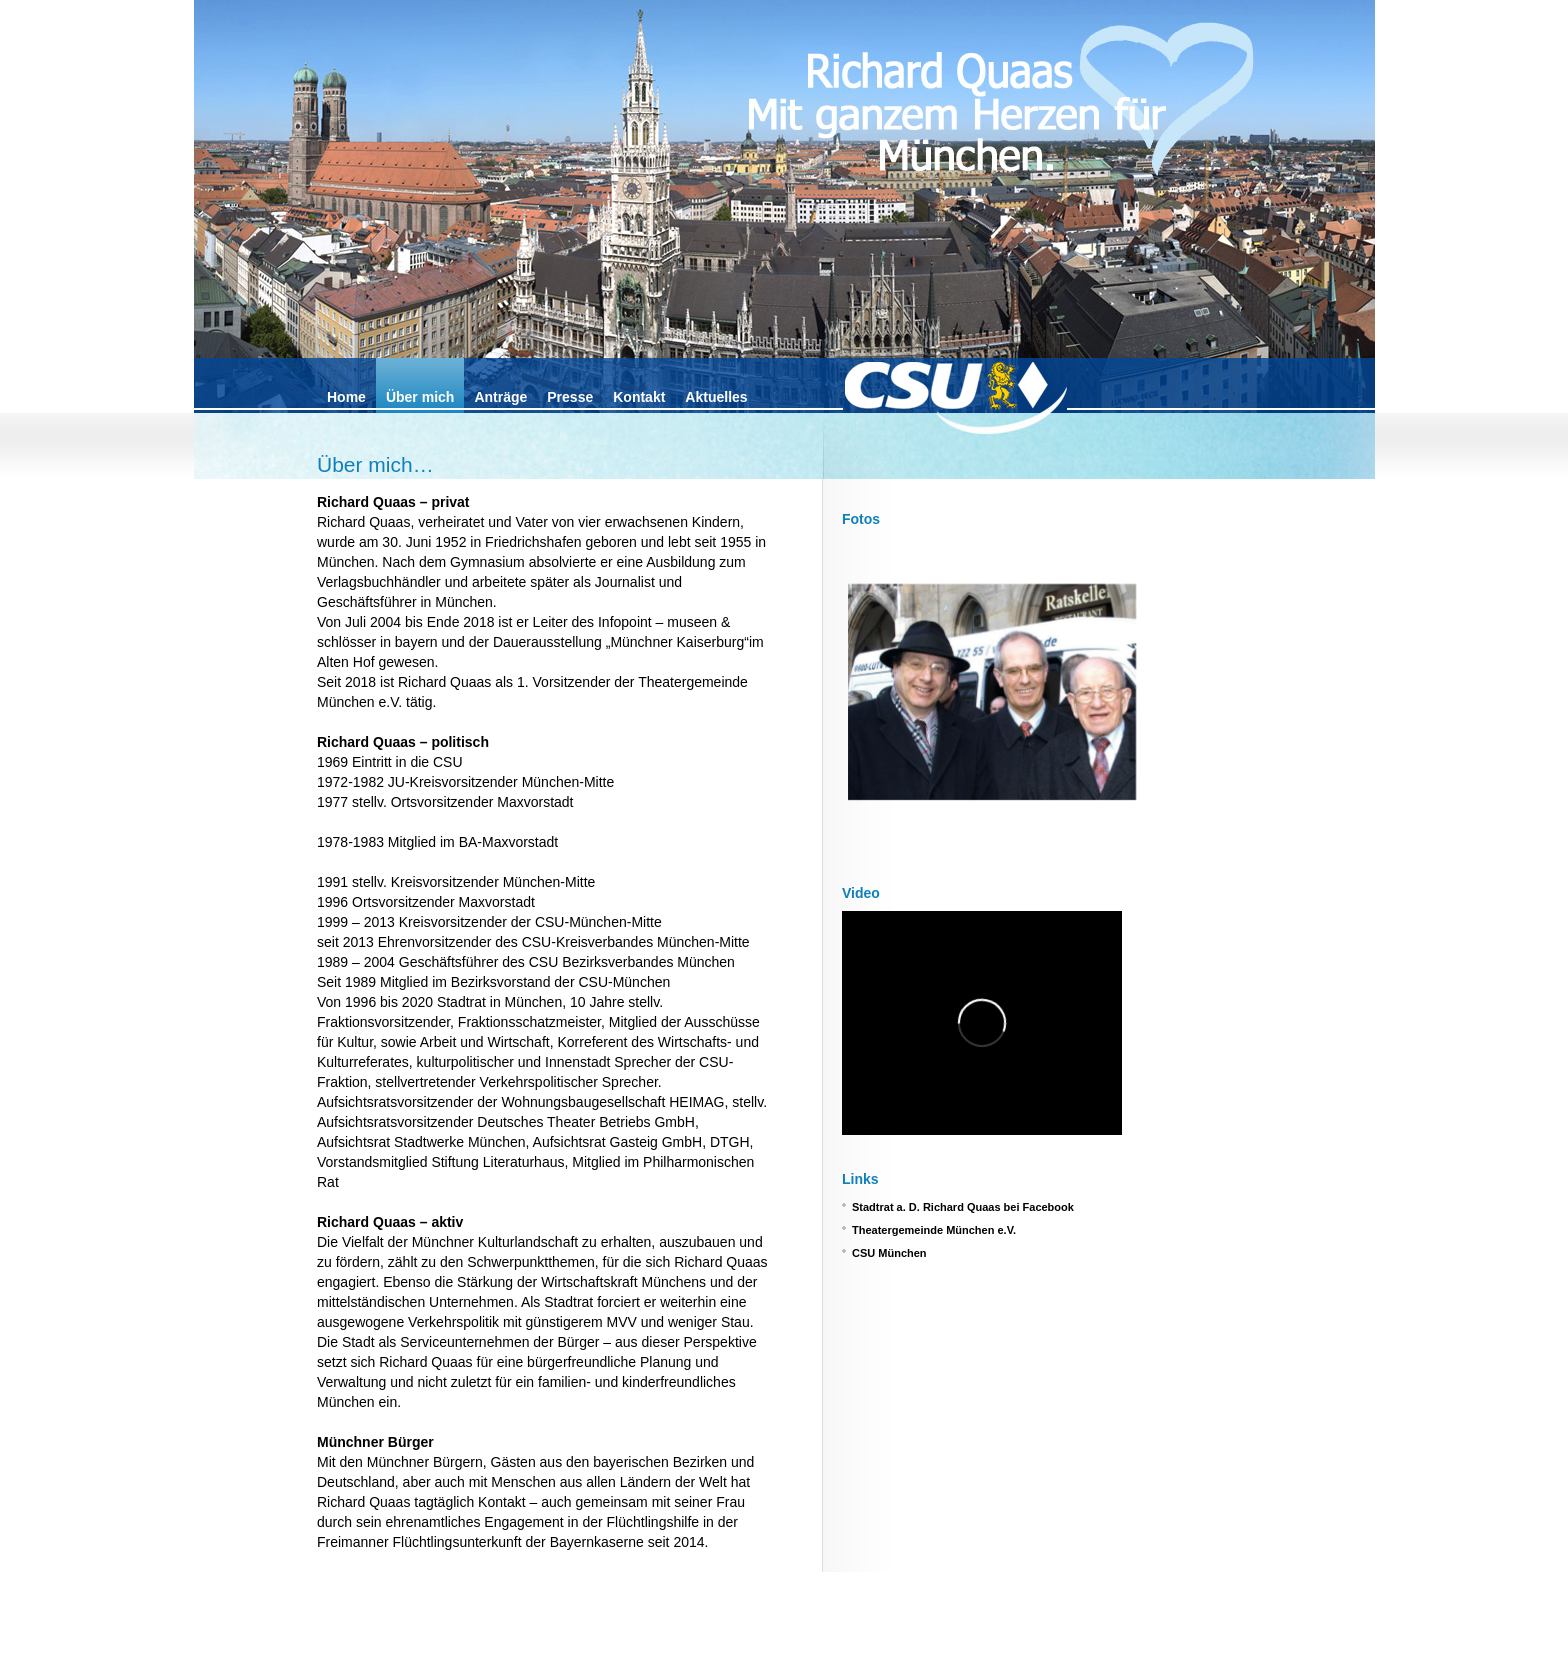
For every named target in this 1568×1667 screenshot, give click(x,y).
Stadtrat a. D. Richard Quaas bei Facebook (963, 1207)
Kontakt (639, 397)
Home (346, 397)
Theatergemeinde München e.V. (934, 1230)
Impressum (343, 1652)
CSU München (889, 1253)
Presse (570, 397)
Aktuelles (716, 397)
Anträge (500, 397)
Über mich (420, 397)
